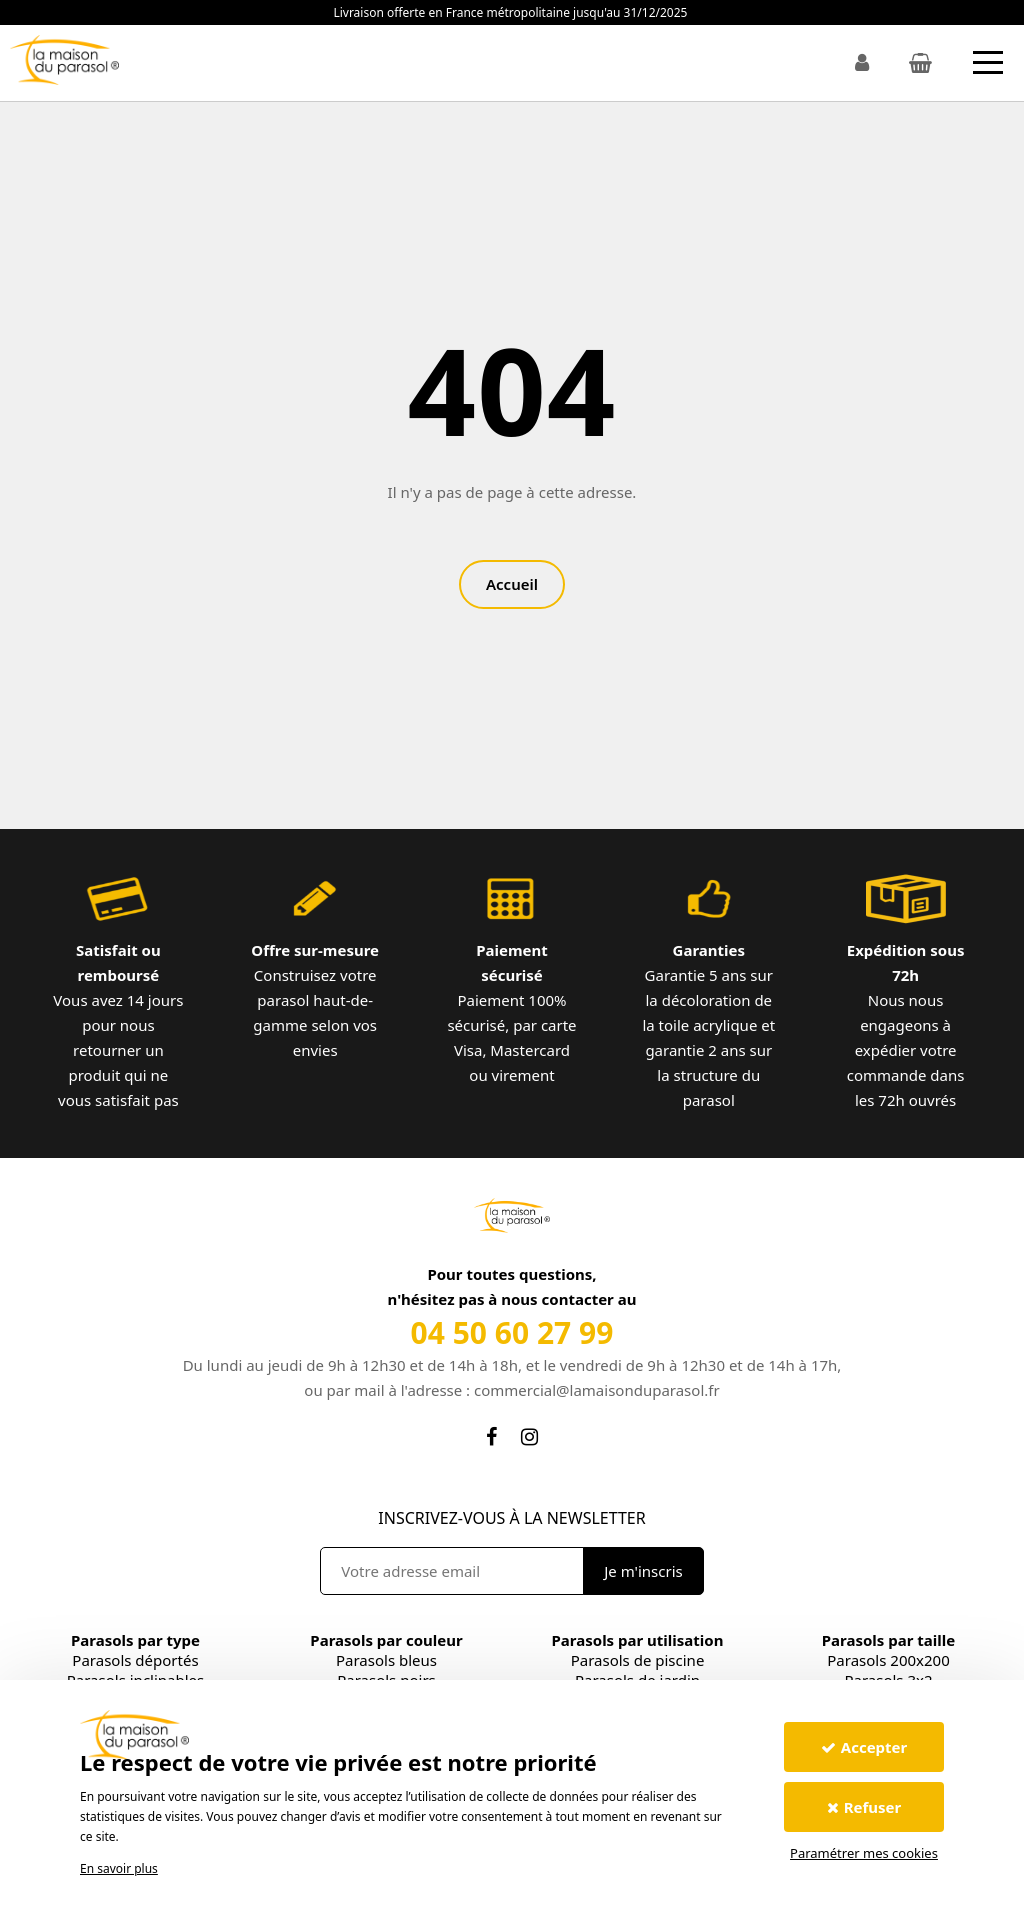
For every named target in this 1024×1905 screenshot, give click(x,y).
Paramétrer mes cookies (864, 1853)
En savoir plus (119, 1868)
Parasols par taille (888, 1640)
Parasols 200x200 (888, 1660)
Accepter (864, 1747)
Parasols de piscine (638, 1660)
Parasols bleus (386, 1660)
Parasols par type (135, 1640)
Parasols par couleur (386, 1640)
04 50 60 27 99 (512, 1332)
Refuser (864, 1807)
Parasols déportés (135, 1660)
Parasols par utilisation (638, 1640)
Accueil (512, 584)
